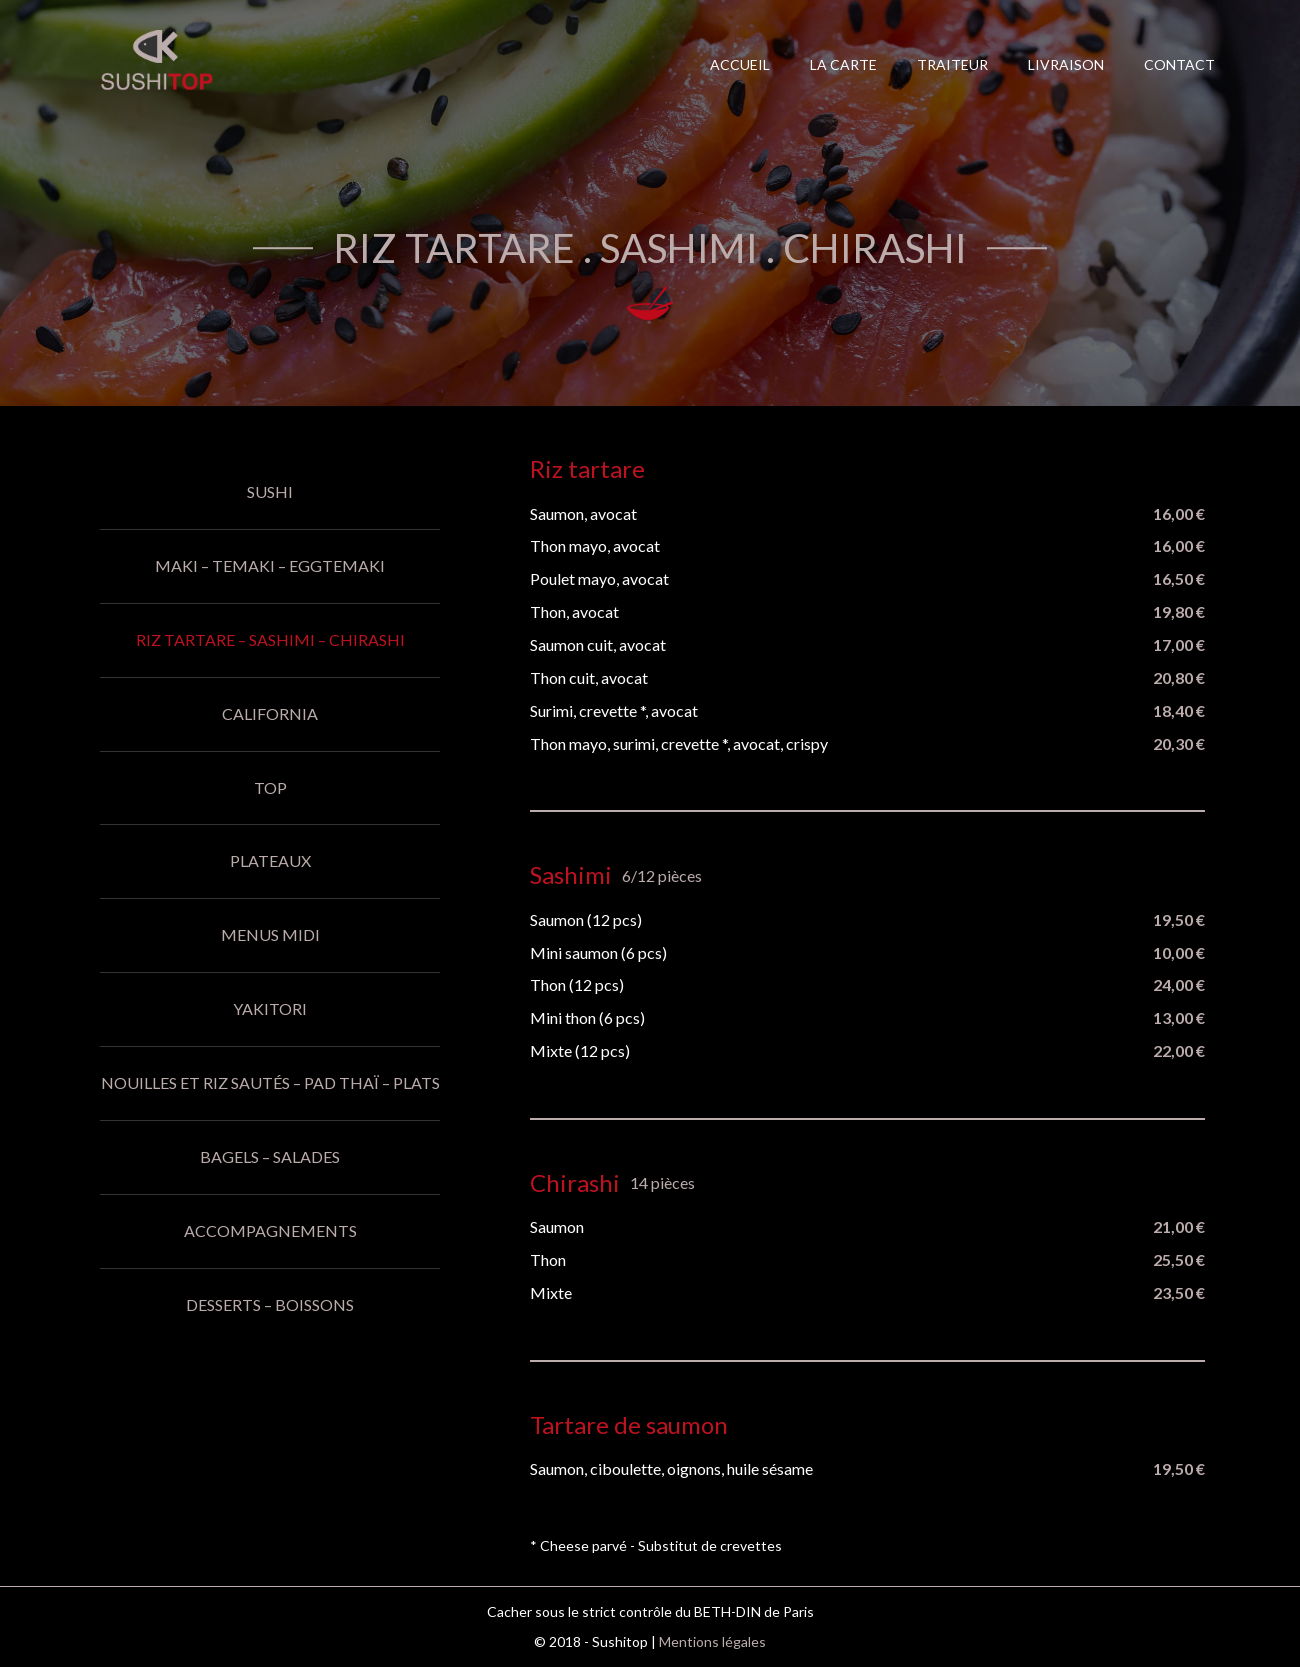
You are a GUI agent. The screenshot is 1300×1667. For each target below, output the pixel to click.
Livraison (1066, 64)
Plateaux (270, 860)
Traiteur (952, 64)
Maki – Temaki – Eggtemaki (270, 565)
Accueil (740, 64)
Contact (1179, 64)
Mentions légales (712, 1641)
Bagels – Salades (270, 1156)
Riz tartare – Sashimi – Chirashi (270, 639)
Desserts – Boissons (270, 1304)
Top (270, 787)
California (270, 713)
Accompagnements (270, 1230)
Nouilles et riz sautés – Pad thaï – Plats (270, 1082)
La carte (843, 64)
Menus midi (270, 934)
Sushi (270, 491)
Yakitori (270, 1008)
